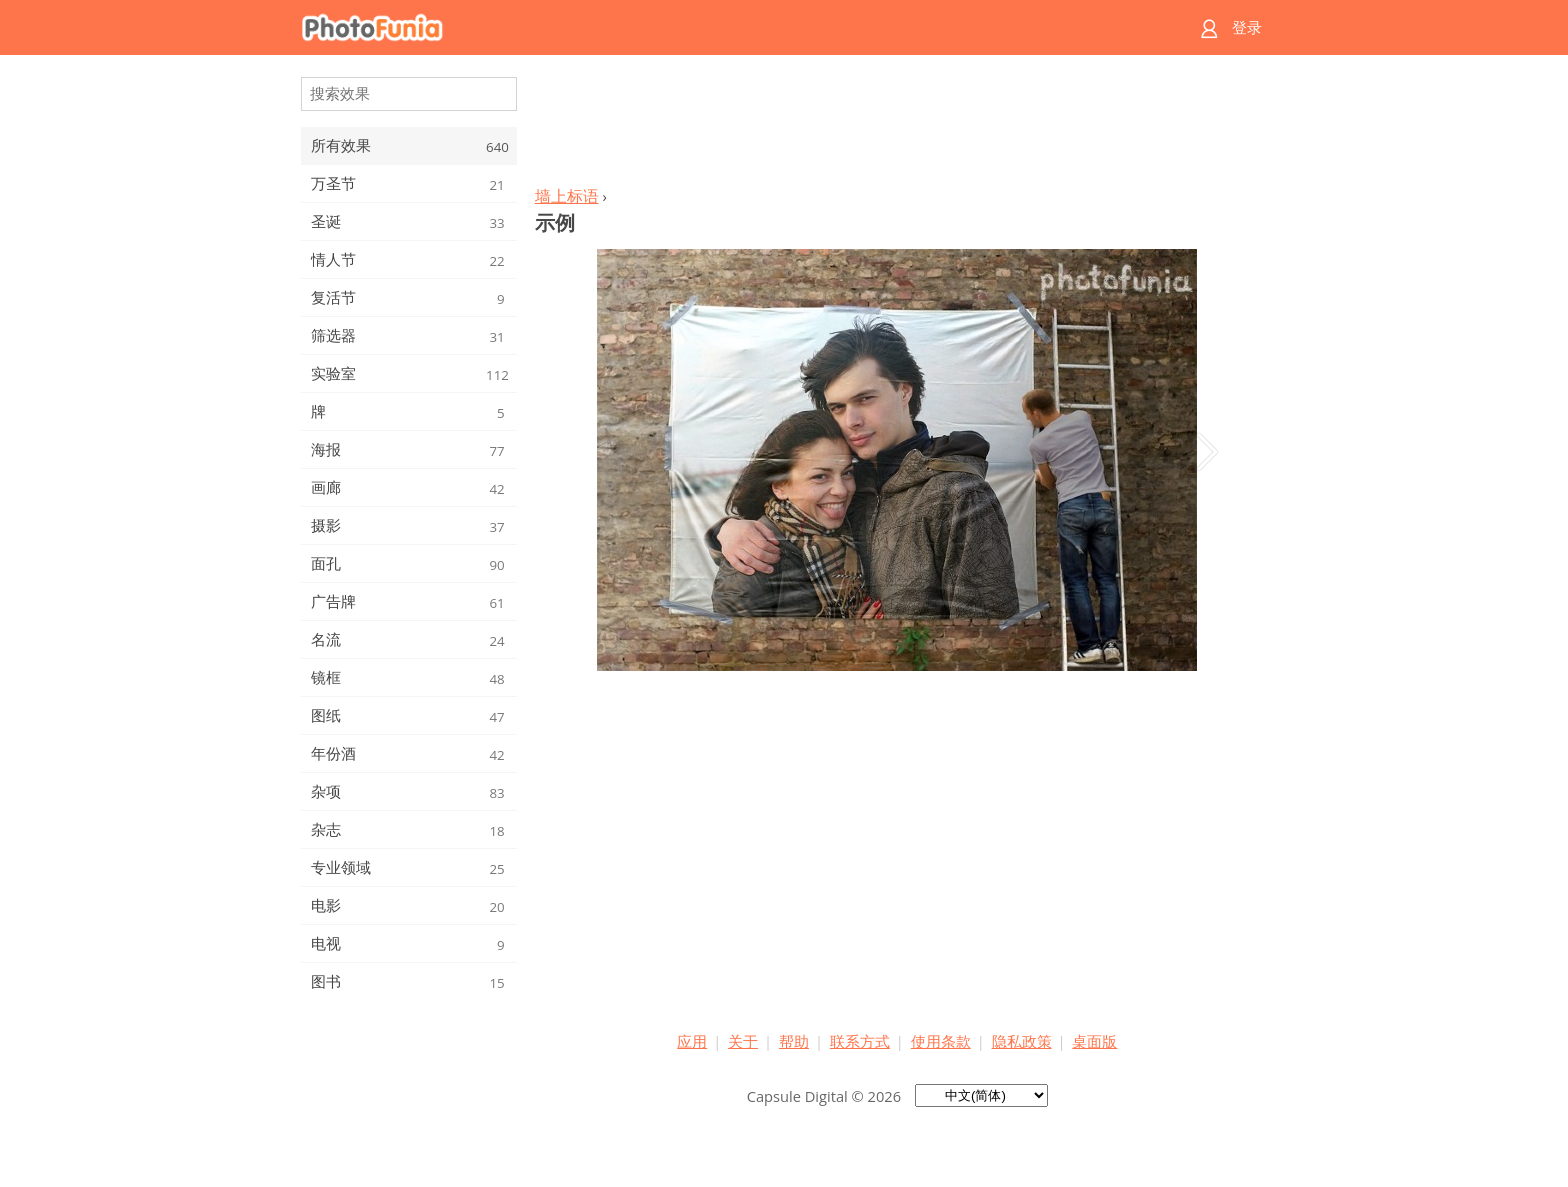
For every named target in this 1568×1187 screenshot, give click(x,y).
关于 (743, 1041)
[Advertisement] (897, 126)
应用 (692, 1041)
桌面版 (1094, 1041)
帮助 (794, 1041)
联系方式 (860, 1041)
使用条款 (941, 1041)
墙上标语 (567, 196)
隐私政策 (1022, 1041)
